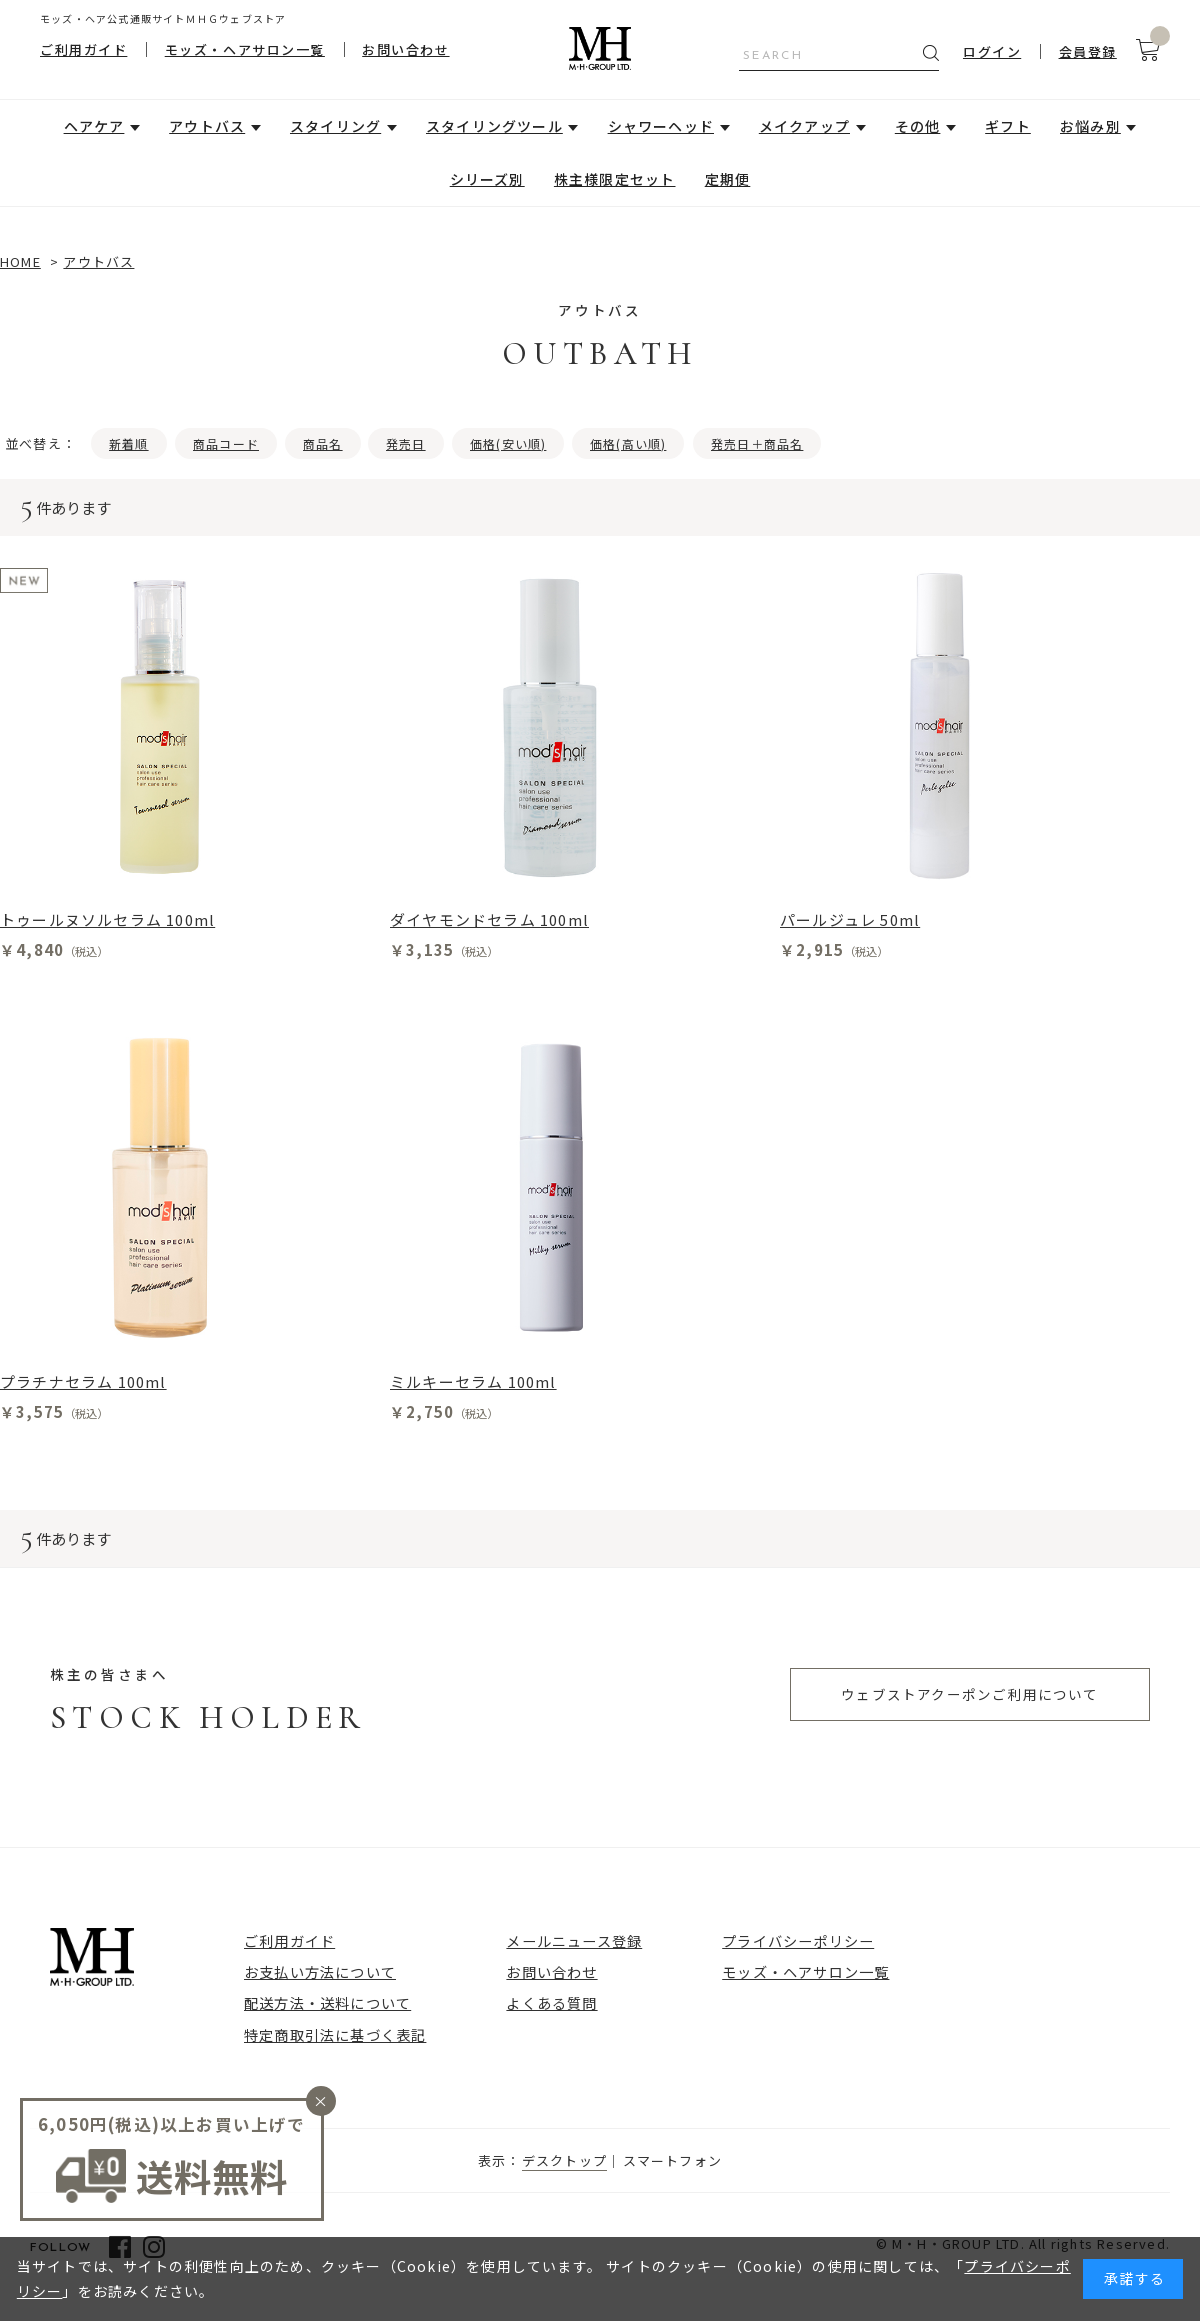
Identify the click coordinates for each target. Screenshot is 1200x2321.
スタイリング (335, 126)
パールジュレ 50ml (850, 919)
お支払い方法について (320, 1971)
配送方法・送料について (327, 2002)
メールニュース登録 (574, 1940)
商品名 (323, 443)
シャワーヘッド (661, 126)
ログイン (992, 51)
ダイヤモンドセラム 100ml (489, 919)
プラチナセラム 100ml (83, 1381)
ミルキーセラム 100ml (473, 1381)
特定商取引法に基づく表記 (335, 2034)
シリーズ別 (487, 179)
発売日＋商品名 (757, 443)
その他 (918, 126)
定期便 (728, 179)
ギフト (1008, 126)
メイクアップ (804, 126)
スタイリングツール (494, 126)
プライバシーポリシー (798, 1940)
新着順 (129, 443)
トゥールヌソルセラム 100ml (107, 919)
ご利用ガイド (83, 49)
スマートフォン (672, 2160)
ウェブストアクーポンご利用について (969, 1694)
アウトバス (207, 126)
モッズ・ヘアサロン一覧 (245, 49)
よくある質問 (551, 2002)
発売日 (406, 443)
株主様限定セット (615, 179)
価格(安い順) (508, 443)
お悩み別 (1090, 126)
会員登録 (1088, 51)
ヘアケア (94, 126)
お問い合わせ (405, 49)
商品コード (226, 443)
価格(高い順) (628, 443)
